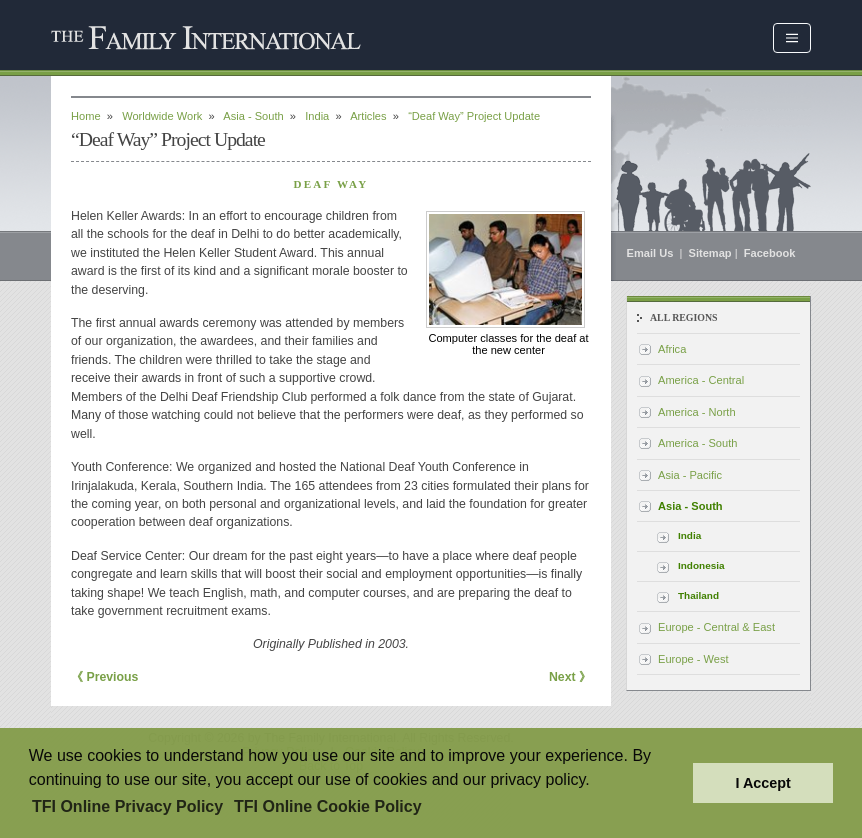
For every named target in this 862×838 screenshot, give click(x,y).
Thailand (698, 595)
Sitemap (710, 253)
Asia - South (253, 116)
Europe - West (693, 659)
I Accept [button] (762, 783)
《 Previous (104, 677)
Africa (672, 349)
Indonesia (701, 565)
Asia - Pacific (690, 475)
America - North (697, 412)
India (317, 116)
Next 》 (570, 677)
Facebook (770, 253)
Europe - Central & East (716, 627)
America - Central (701, 380)
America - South (697, 443)
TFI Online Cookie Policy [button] (328, 806)
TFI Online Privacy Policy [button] (127, 806)
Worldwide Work (162, 116)
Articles (368, 116)
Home (86, 116)
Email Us (652, 253)
